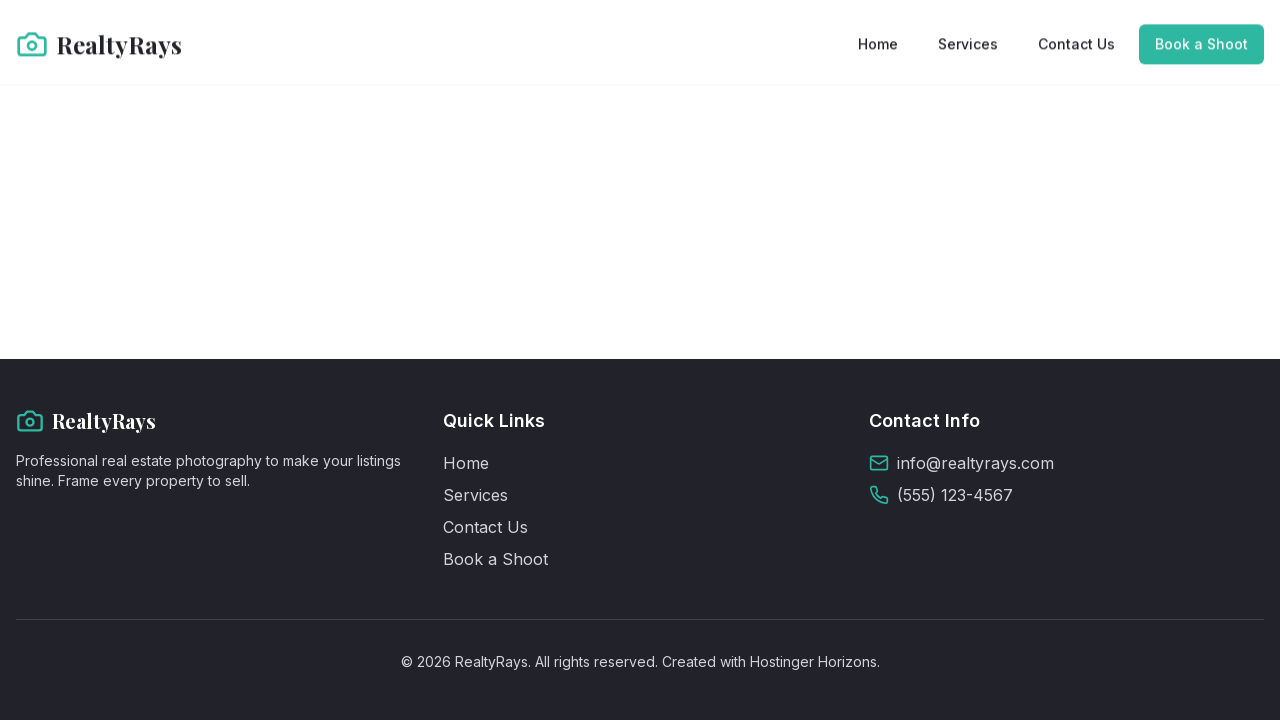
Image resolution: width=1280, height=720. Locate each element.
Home (878, 42)
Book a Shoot (1201, 42)
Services (968, 42)
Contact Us (1076, 42)
